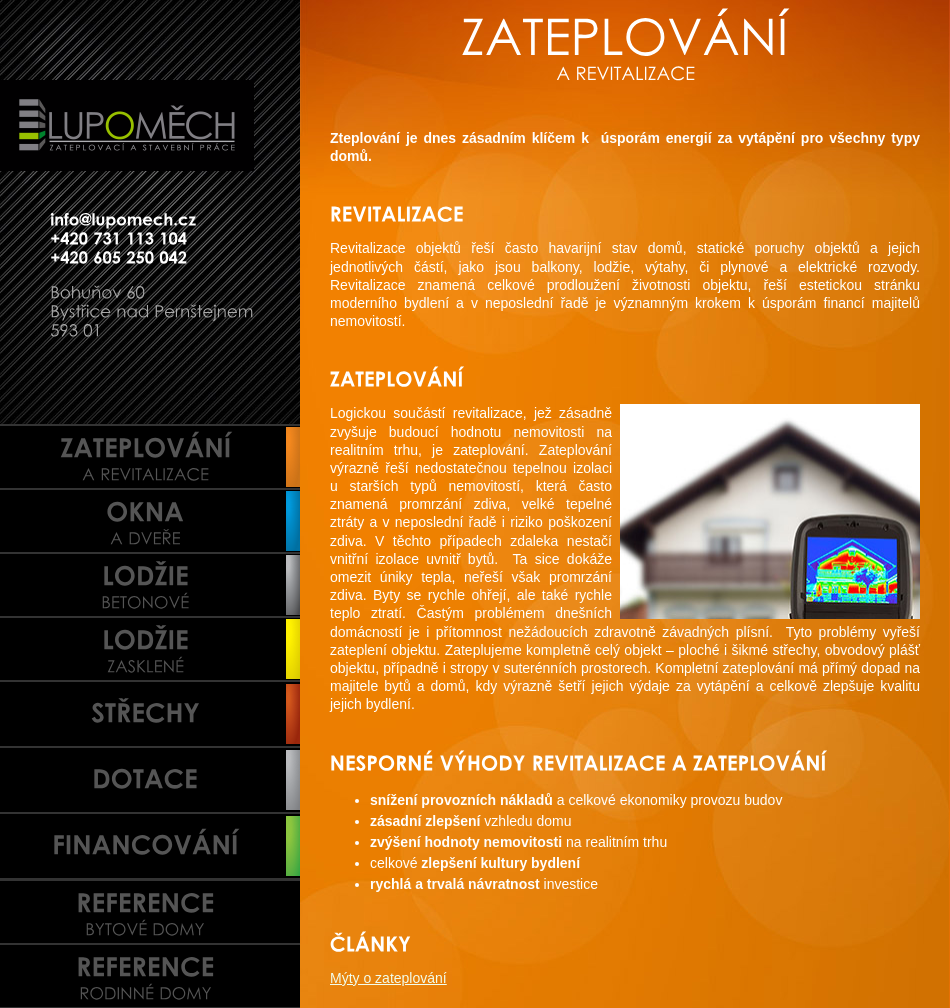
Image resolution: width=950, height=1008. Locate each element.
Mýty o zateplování (388, 978)
